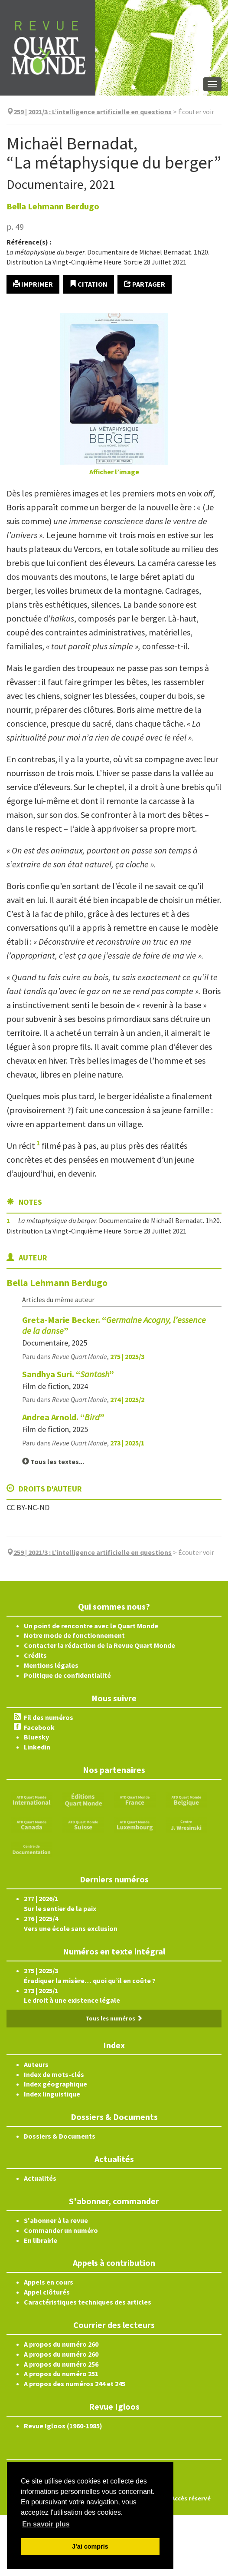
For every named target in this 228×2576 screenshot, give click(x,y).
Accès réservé (191, 2498)
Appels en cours (48, 2282)
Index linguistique (52, 2094)
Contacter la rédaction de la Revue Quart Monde (99, 1645)
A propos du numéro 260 (61, 2344)
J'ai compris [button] (90, 2546)
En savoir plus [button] (45, 2524)
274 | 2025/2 (127, 1399)
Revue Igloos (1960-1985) (63, 2425)
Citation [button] (88, 284)
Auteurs (36, 2064)
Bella (53, 206)
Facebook (39, 1727)
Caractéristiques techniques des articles (87, 2302)
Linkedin (37, 1747)
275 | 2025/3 (127, 1356)
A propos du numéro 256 (61, 2364)
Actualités (40, 2178)
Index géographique (55, 2084)
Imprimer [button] (33, 284)
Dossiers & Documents (59, 2136)
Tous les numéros (114, 2018)
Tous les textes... (53, 1461)
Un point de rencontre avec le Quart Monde (91, 1625)
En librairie (40, 2240)
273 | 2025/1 (127, 1442)
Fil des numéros (48, 1717)
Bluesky (36, 1737)
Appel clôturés (47, 2292)
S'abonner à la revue (56, 2220)
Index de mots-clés (54, 2074)
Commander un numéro (61, 2230)
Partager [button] (144, 284)
